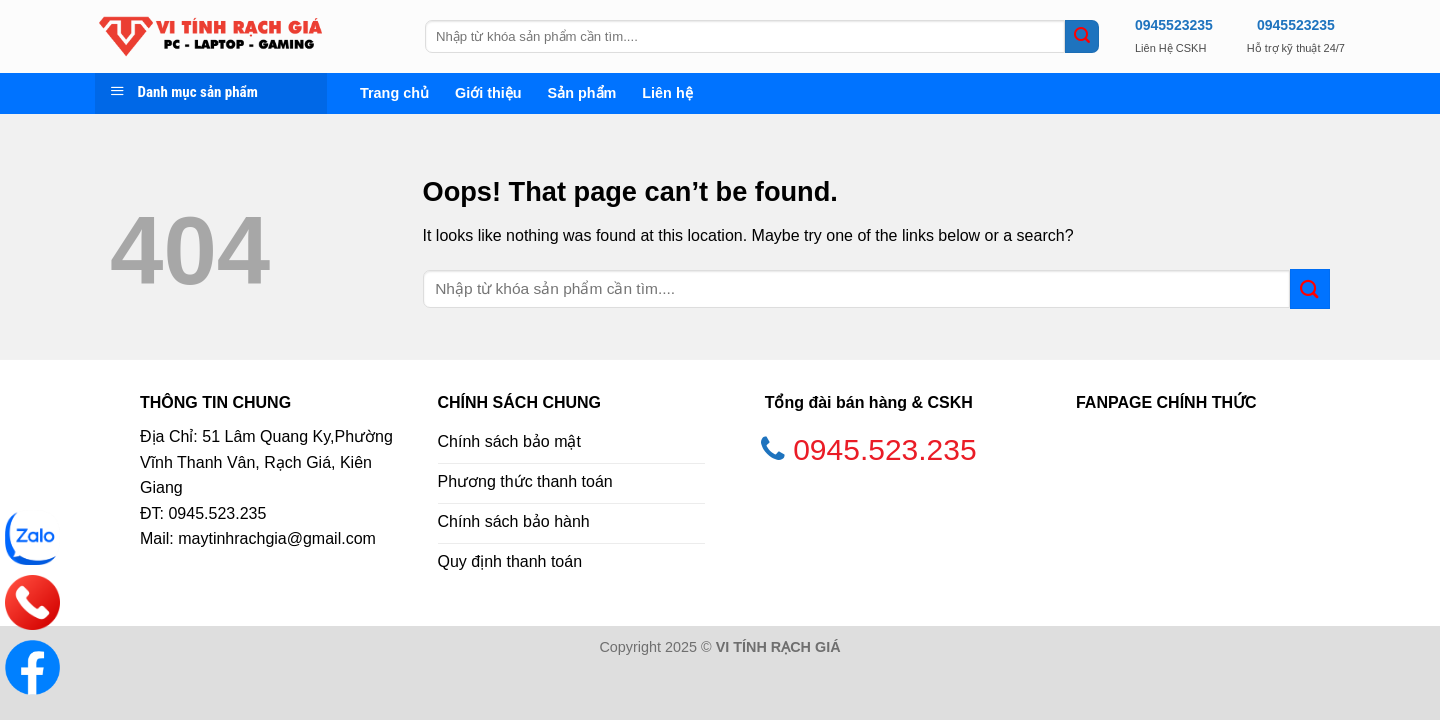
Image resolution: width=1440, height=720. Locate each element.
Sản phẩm (582, 93)
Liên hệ (667, 93)
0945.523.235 (885, 449)
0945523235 (1174, 25)
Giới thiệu (488, 93)
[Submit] (1082, 37)
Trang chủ (394, 93)
